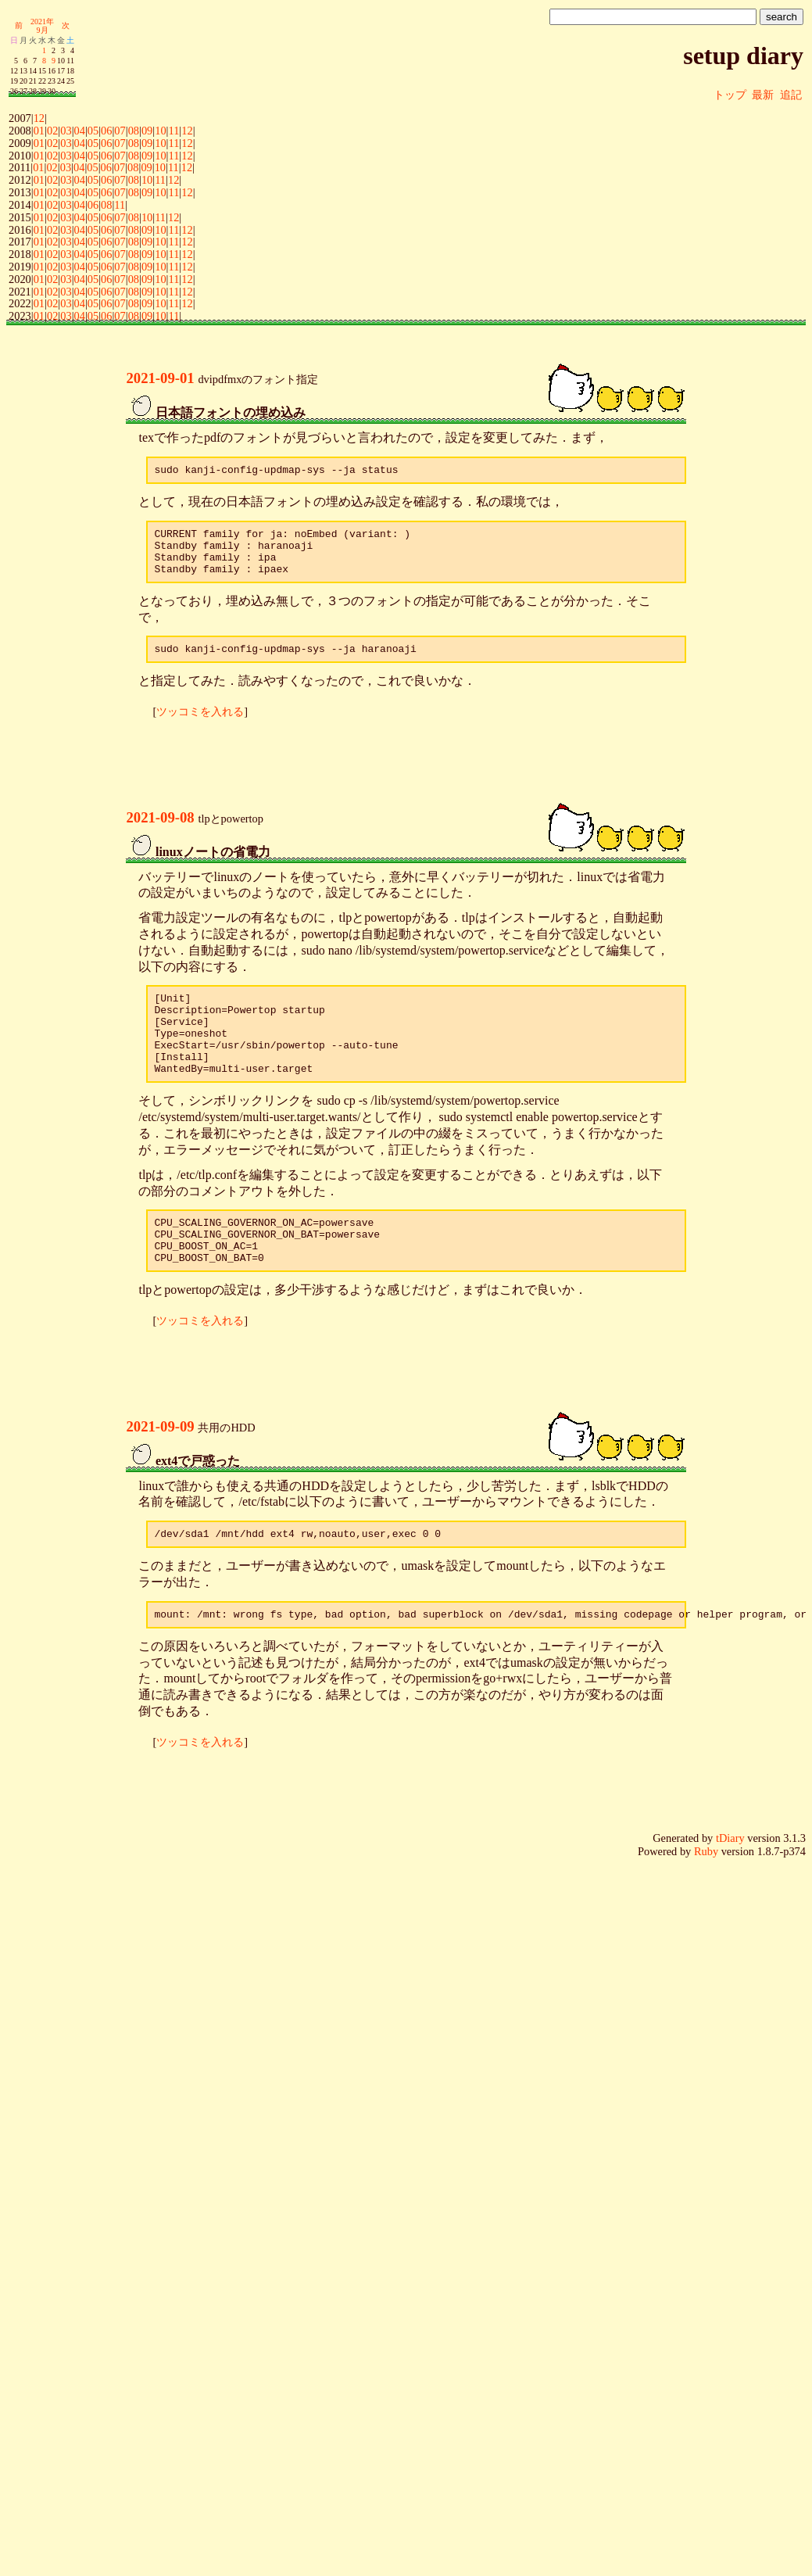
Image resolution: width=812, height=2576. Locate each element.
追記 (791, 94)
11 (173, 130)
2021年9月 (42, 25)
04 (79, 130)
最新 (763, 94)
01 (39, 130)
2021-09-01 (160, 378)
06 (106, 130)
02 (52, 130)
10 (160, 130)
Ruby (706, 1896)
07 (119, 130)
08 (133, 130)
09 (146, 130)
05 (93, 130)
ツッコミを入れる (200, 725)
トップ (730, 94)
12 (39, 118)
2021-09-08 (160, 831)
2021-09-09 (160, 1466)
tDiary (730, 1882)
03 (65, 130)
